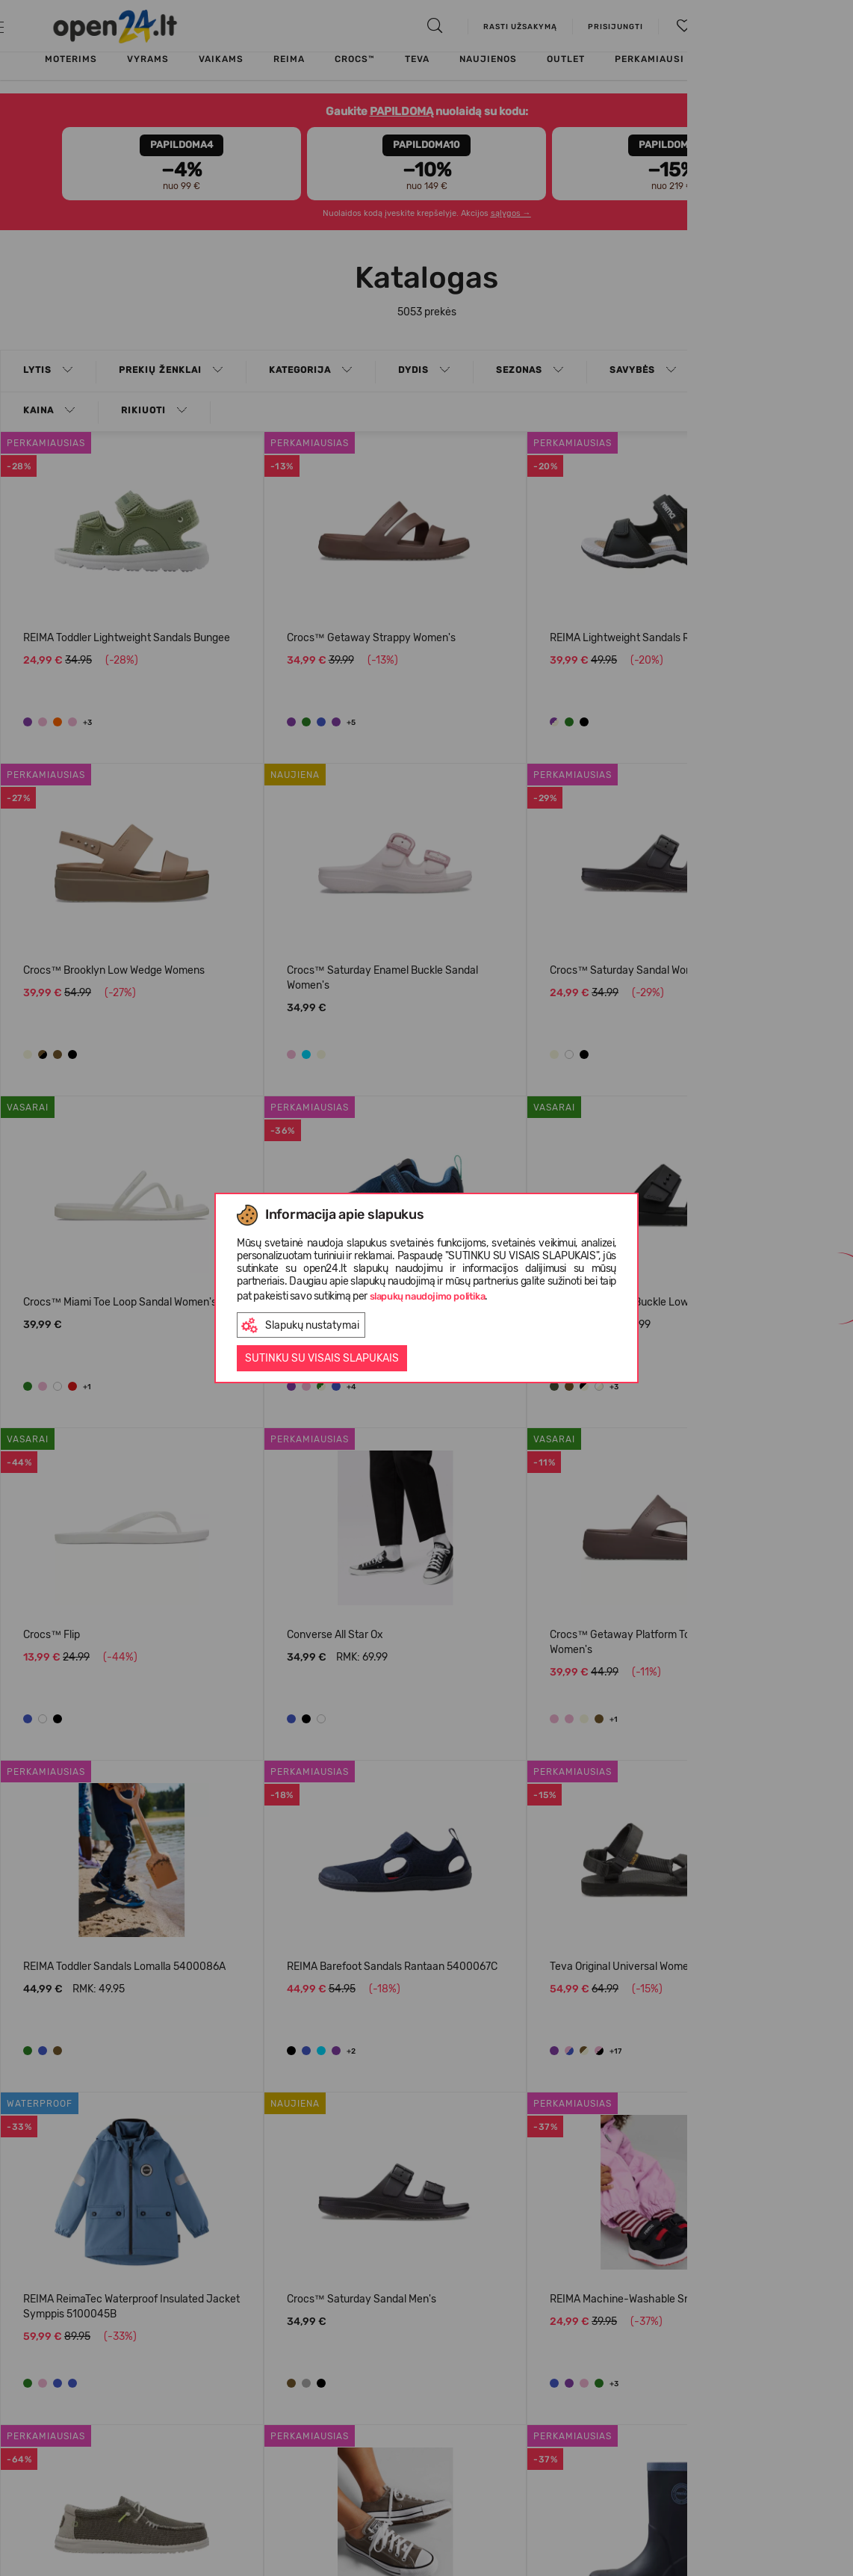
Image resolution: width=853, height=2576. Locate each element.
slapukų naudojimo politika (428, 1296)
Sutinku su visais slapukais (322, 1358)
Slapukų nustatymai (300, 1325)
